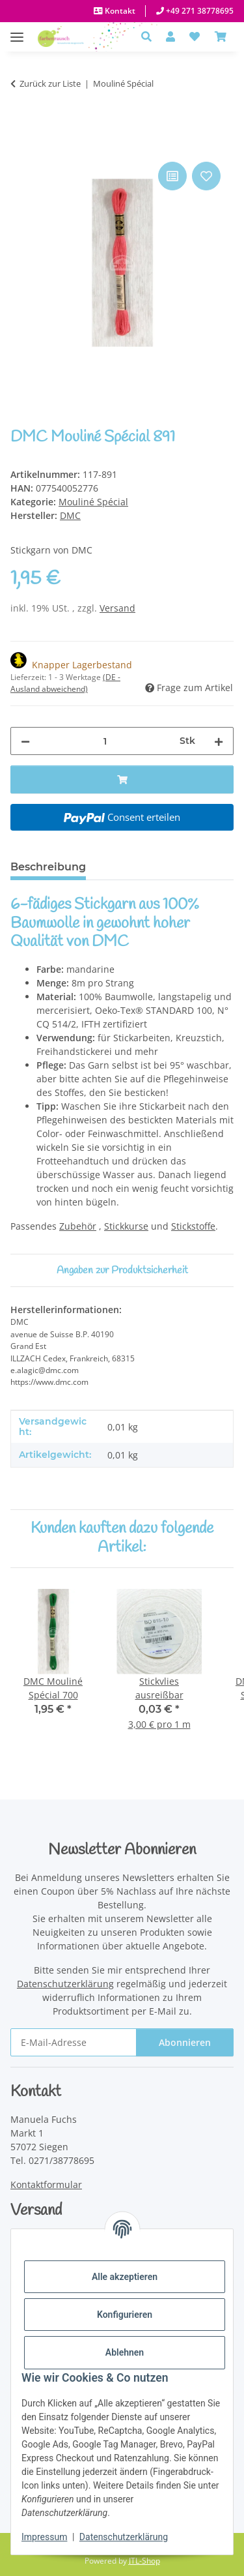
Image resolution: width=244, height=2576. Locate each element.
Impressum (44, 2537)
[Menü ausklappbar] (16, 30)
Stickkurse (126, 1226)
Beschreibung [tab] (48, 867)
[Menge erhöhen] (218, 741)
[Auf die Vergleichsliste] (172, 176)
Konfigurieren (124, 2314)
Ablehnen (124, 2352)
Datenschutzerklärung (123, 2537)
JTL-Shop (144, 2560)
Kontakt (119, 10)
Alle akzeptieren (124, 2277)
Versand (117, 608)
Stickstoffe (193, 1226)
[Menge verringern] (25, 741)
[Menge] (104, 741)
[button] (150, 36)
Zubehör (77, 1226)
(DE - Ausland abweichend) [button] (65, 683)
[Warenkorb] (221, 36)
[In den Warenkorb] (20, 144)
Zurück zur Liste (50, 83)
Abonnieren (185, 2042)
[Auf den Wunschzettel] (206, 176)
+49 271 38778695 (199, 10)
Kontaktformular (46, 2184)
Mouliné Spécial (93, 502)
